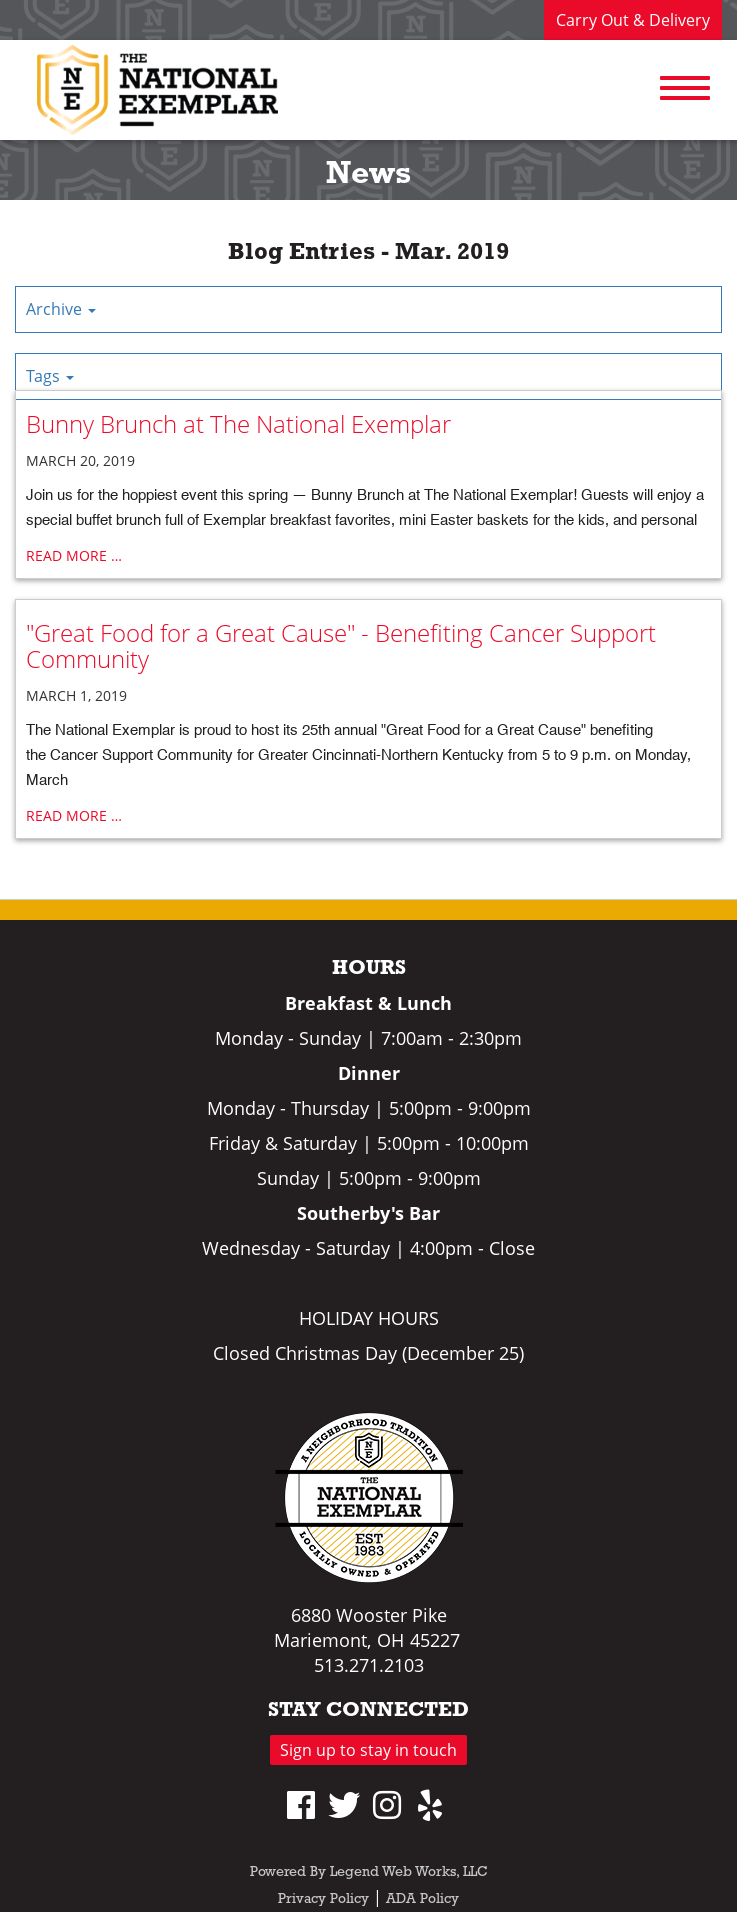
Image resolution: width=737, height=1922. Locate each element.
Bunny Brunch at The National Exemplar (238, 423)
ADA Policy (422, 1899)
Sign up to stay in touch (368, 1750)
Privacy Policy (323, 1899)
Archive (61, 309)
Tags (50, 376)
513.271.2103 (369, 1665)
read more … (74, 555)
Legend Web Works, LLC (409, 1872)
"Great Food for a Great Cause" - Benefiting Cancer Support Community (341, 645)
